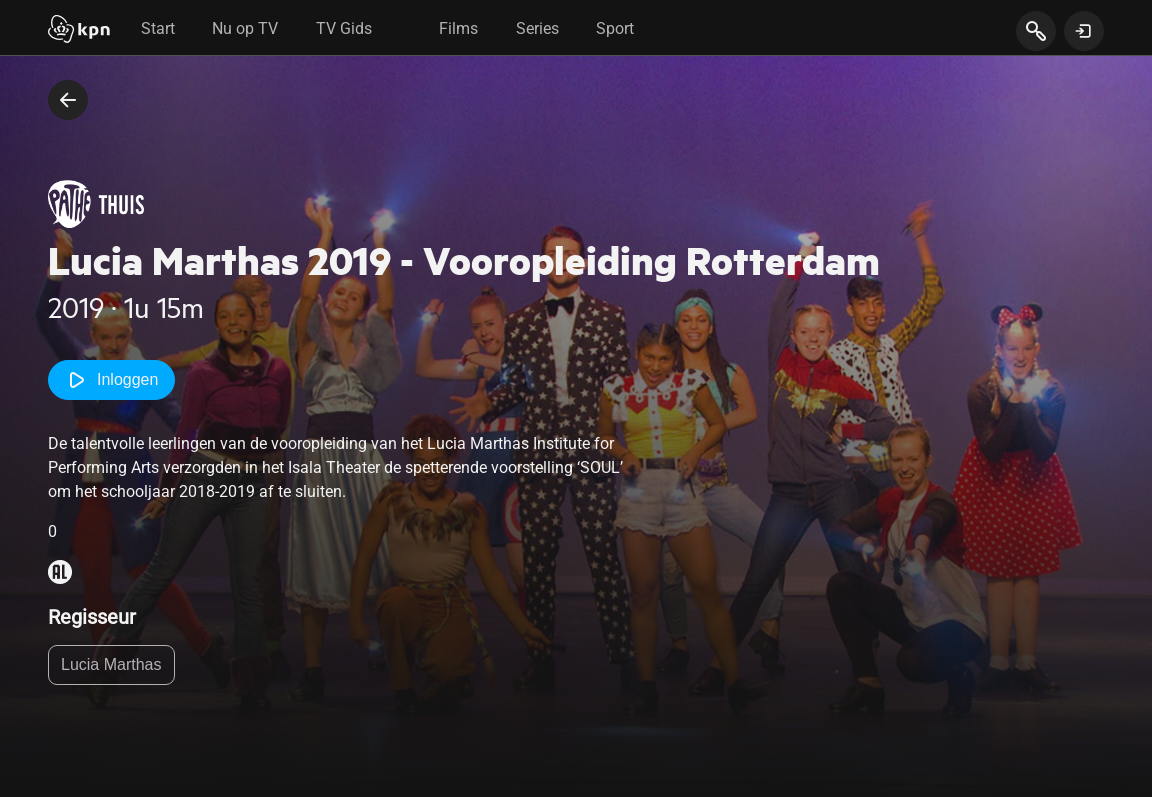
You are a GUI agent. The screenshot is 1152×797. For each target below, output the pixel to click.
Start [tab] (158, 28)
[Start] (79, 31)
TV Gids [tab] (344, 28)
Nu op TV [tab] (245, 28)
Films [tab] (458, 28)
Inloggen (111, 380)
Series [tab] (537, 28)
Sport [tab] (615, 28)
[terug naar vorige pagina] (68, 100)
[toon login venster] (1084, 31)
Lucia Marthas (111, 664)
